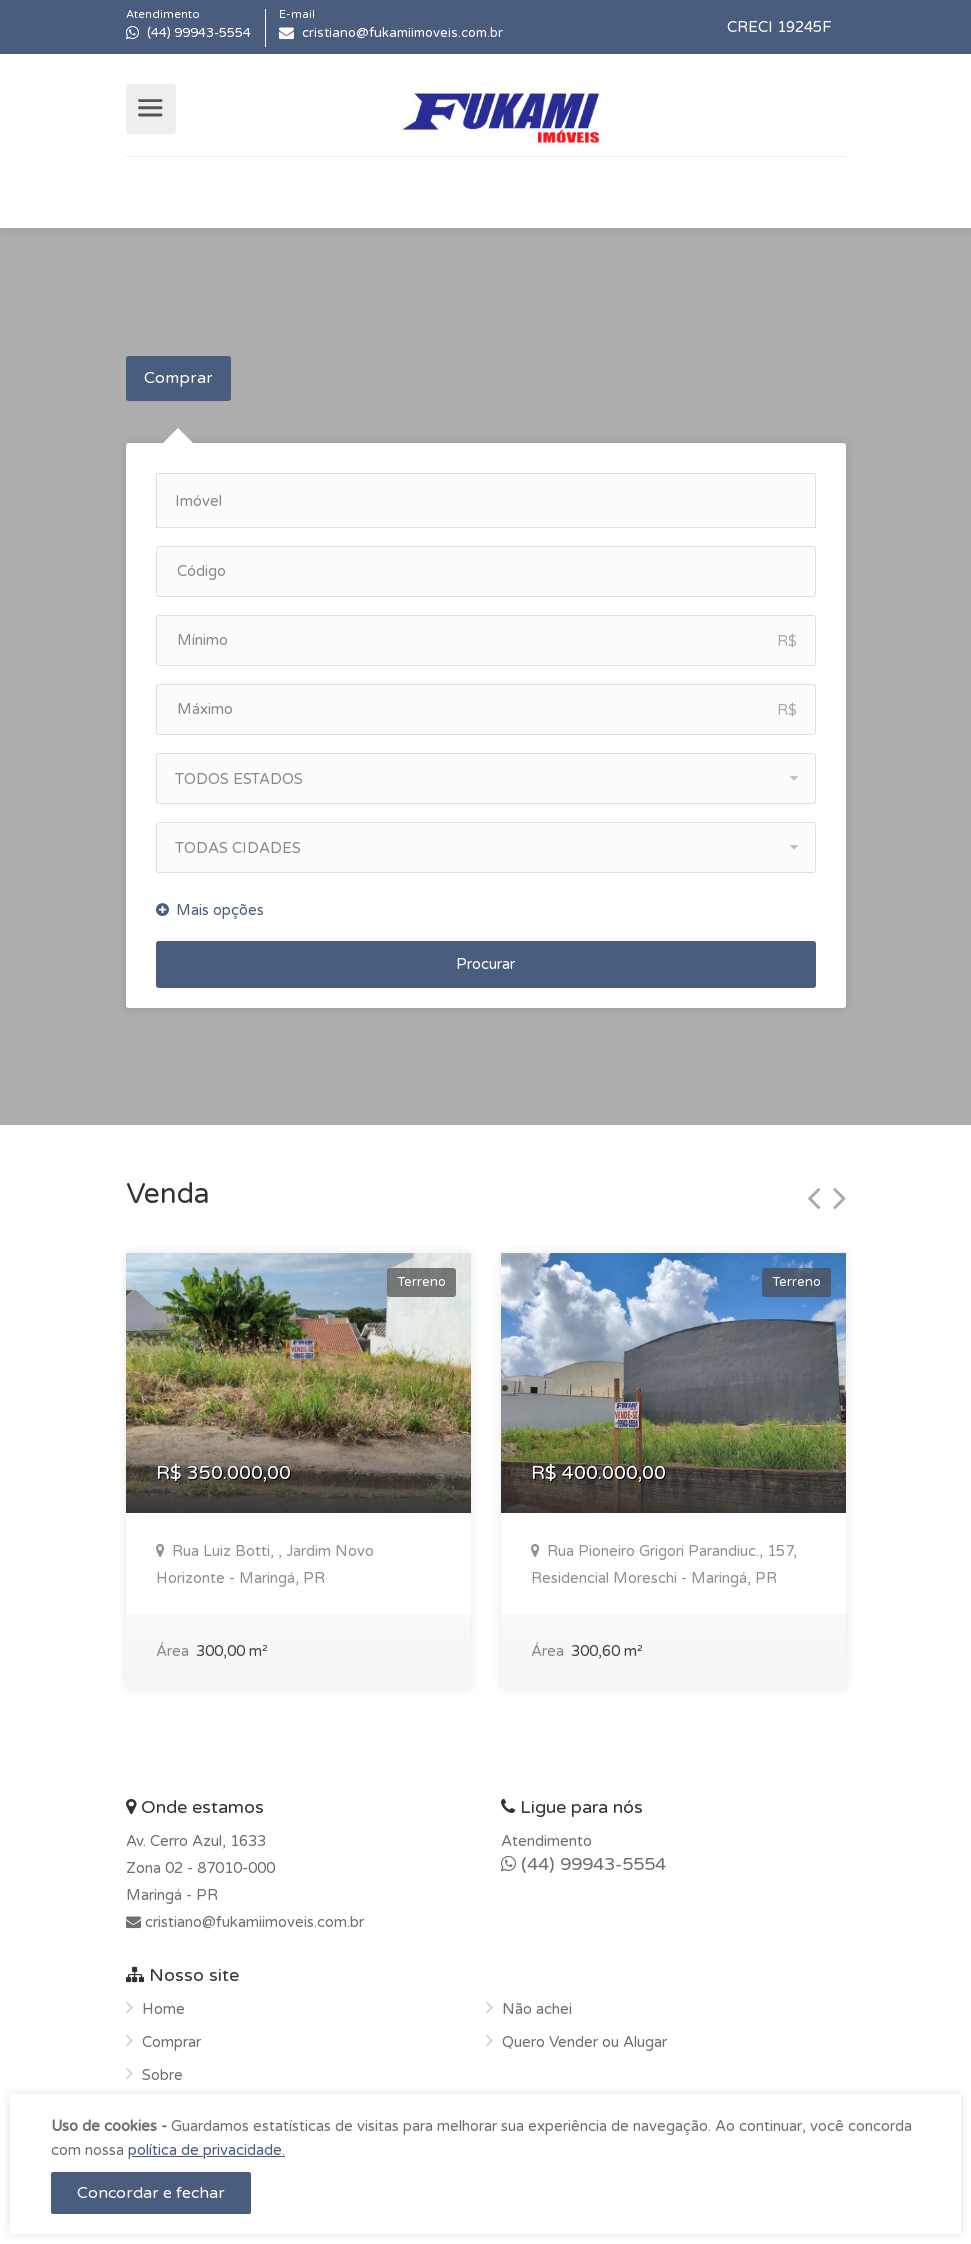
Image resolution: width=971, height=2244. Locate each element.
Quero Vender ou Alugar (584, 2035)
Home (163, 2002)
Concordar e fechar (151, 2193)
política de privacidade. (206, 2150)
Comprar (178, 378)
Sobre (162, 2068)
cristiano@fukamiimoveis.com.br (252, 1915)
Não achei (537, 2002)
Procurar (485, 957)
